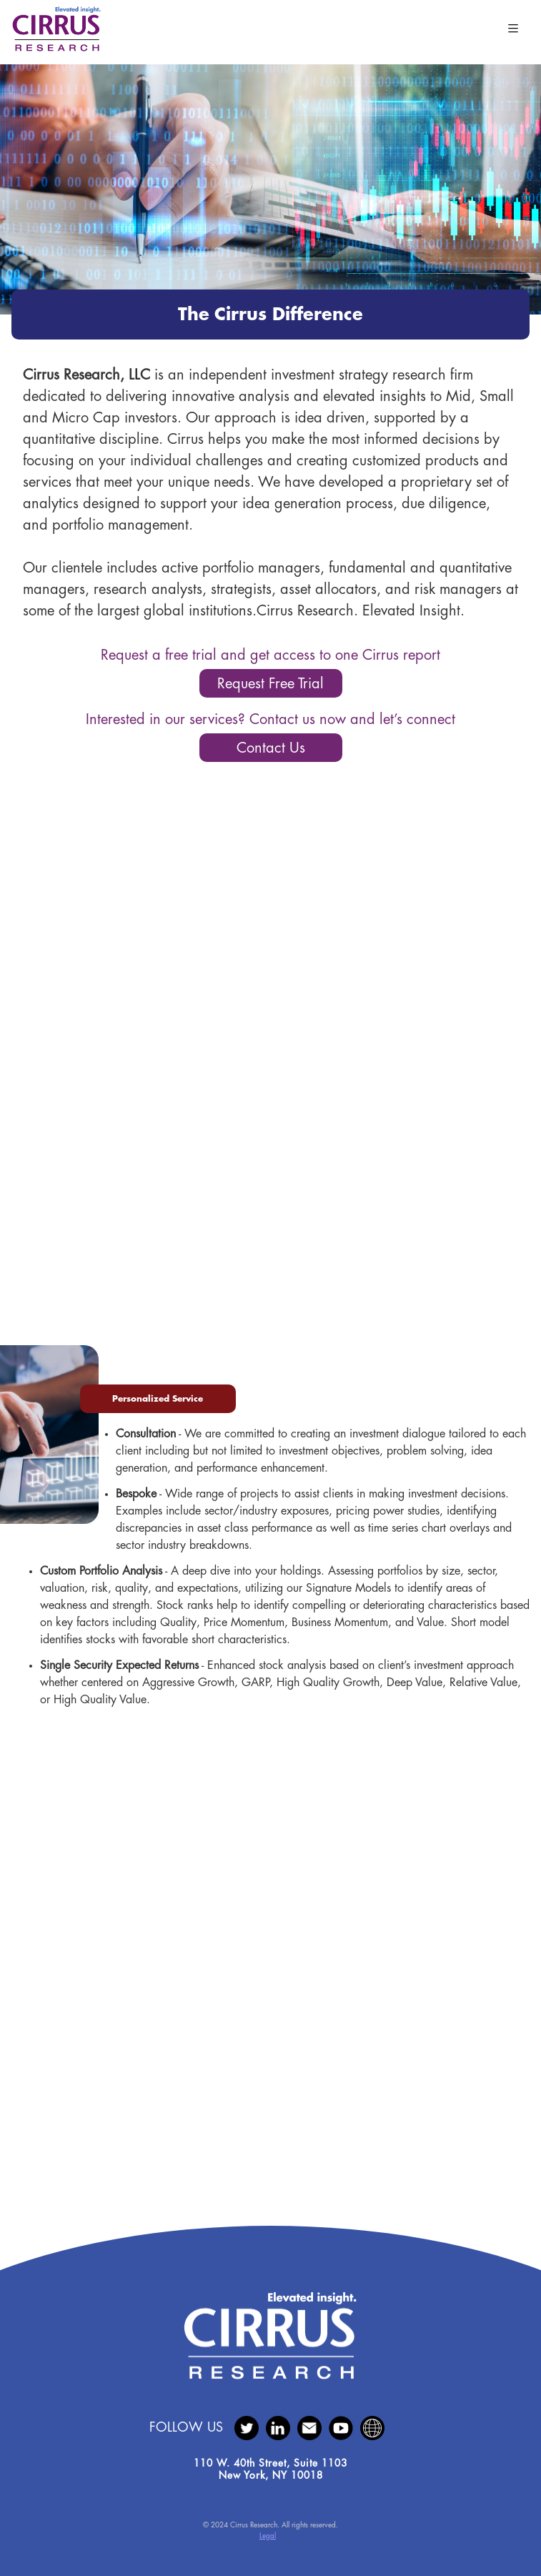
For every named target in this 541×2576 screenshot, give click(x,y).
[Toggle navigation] (513, 29)
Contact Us (271, 748)
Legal (267, 2536)
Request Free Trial (270, 683)
